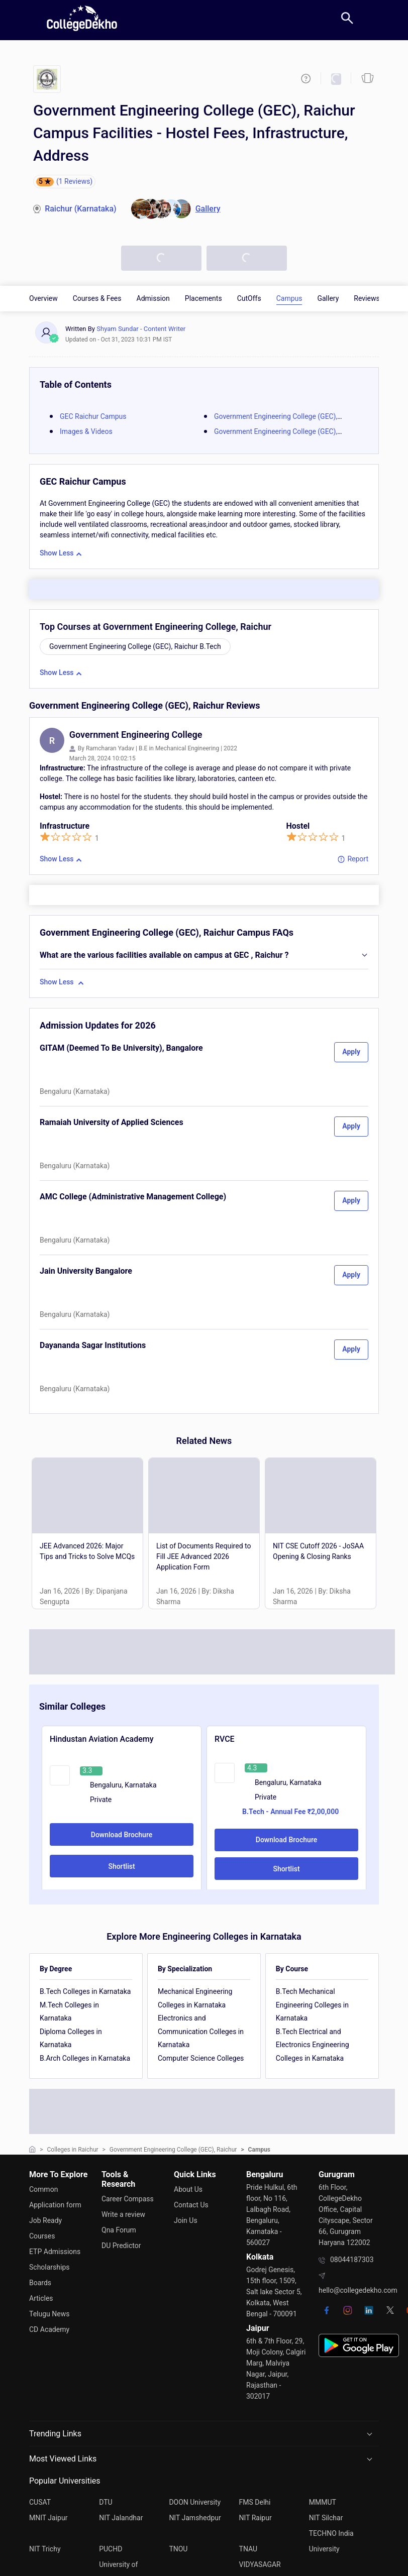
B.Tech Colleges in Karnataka (85, 1991)
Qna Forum (118, 2229)
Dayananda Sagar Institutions (93, 1345)
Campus (289, 298)
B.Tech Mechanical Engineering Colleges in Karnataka (312, 2004)
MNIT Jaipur (48, 2517)
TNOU (178, 2547)
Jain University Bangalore (86, 1271)
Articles (41, 2295)
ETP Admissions (54, 2250)
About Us (188, 2189)
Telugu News (49, 2310)
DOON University (195, 2502)
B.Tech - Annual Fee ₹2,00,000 (290, 1812)
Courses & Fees (97, 298)
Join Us (185, 2219)
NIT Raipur (255, 2517)
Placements (203, 298)
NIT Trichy (45, 2547)
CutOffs (249, 298)
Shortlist (121, 1866)
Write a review (123, 2214)
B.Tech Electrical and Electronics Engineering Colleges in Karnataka (312, 2045)
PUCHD (110, 2547)
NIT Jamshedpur (195, 2517)
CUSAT (40, 2502)
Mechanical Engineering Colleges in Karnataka (195, 1998)
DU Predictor (121, 2244)
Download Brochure (121, 1835)
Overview (43, 298)
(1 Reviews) (74, 181)
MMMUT (322, 2502)
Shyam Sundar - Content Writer (140, 328)
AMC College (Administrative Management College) (133, 1196)
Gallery (328, 298)
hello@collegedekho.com (358, 2290)
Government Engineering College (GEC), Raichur (173, 2149)
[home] (82, 18)
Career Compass (127, 2199)
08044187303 (352, 2260)
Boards (40, 2280)
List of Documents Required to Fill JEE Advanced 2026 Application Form (203, 1556)
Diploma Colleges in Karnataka (71, 2038)
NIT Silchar (326, 2517)
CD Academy (49, 2325)
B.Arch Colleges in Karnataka (85, 2058)
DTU (105, 2502)
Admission (153, 298)
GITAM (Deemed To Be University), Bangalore (121, 1048)
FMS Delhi (255, 2502)
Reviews (366, 298)
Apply (351, 1052)
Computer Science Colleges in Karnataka (201, 2065)
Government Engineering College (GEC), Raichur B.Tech (135, 646)
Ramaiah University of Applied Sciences (111, 1122)
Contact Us (191, 2204)
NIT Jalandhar (121, 2517)
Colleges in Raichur (72, 2149)
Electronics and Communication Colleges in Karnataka (201, 2031)
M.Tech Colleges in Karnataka (69, 2012)
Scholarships (49, 2265)
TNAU (248, 2547)
